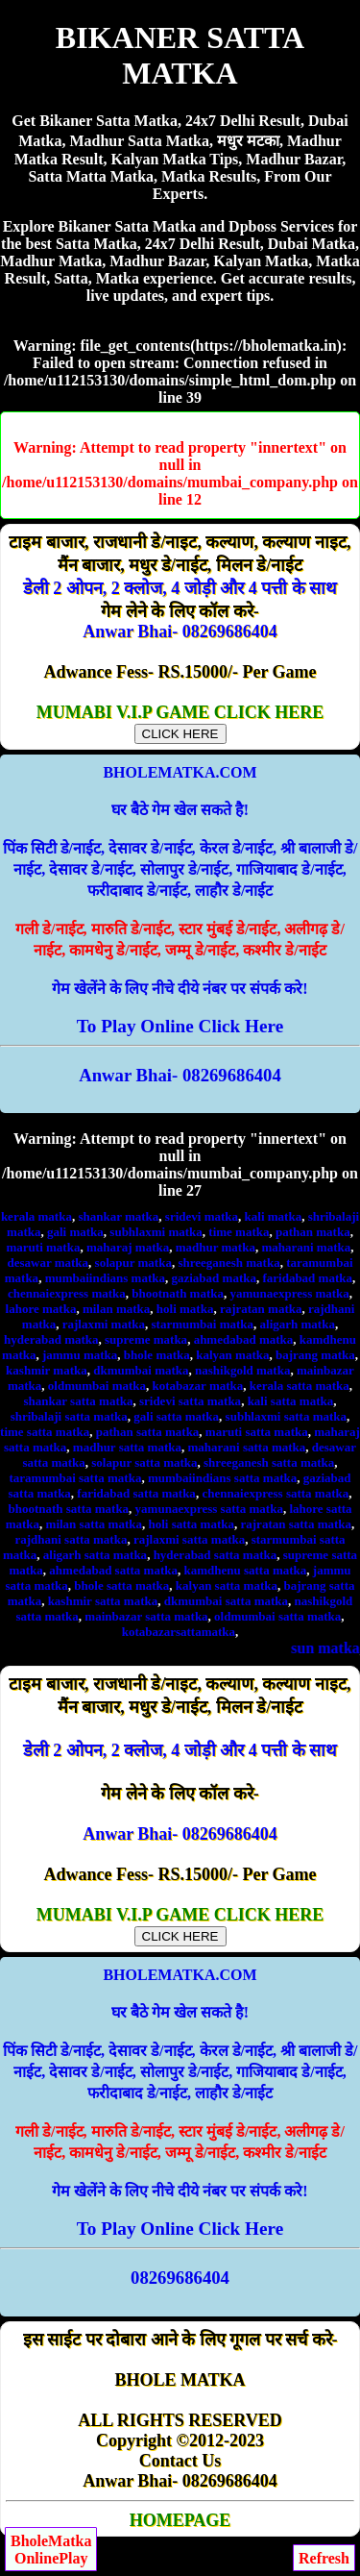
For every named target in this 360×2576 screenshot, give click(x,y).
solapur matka (133, 1262)
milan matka (116, 1308)
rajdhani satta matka (70, 1539)
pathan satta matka (148, 1431)
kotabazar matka (198, 1385)
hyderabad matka (51, 1339)
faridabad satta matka (136, 1493)
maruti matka (44, 1247)
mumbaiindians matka (105, 1278)
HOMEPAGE (180, 2520)
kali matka (273, 1216)
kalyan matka (232, 1355)
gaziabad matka (213, 1278)
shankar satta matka (78, 1401)
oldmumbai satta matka (277, 1616)
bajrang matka (315, 1355)
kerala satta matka (299, 1385)
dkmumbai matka (140, 1370)
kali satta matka (291, 1401)
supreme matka (146, 1339)
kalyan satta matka (226, 1585)
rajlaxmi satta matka (189, 1539)
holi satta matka (191, 1524)
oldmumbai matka (97, 1385)
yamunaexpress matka (289, 1293)
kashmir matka (46, 1370)
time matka (238, 1232)
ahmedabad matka (244, 1339)
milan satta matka (94, 1524)
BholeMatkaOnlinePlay (51, 2549)
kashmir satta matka (103, 1601)
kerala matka (36, 1216)
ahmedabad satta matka (113, 1570)
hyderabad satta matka (215, 1555)
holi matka (185, 1308)
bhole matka (157, 1355)
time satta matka (44, 1431)
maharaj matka (127, 1247)
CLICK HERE (180, 734)
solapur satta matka (144, 1462)
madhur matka (215, 1247)
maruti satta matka (256, 1431)
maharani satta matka (247, 1447)
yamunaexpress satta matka (209, 1508)
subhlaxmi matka (155, 1232)
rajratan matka (261, 1308)
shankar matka (118, 1216)
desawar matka (47, 1262)
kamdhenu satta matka (244, 1570)
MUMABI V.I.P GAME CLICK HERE (180, 722)
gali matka (75, 1232)
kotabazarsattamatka (178, 1631)
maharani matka (305, 1247)
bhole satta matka (121, 1585)
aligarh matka (297, 1324)
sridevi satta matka (190, 1401)
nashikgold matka (242, 1370)
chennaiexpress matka (67, 1293)
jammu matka (79, 1355)
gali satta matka (176, 1416)
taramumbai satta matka (75, 1478)
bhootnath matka (178, 1293)
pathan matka (313, 1232)
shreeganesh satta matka (269, 1462)
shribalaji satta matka (69, 1416)
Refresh (324, 2558)
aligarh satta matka (95, 1555)
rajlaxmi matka (103, 1324)
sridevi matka (201, 1216)
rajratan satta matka (296, 1524)
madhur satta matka (127, 1447)
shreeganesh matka (228, 1262)
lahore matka (41, 1308)
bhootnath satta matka (68, 1508)
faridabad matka (307, 1278)
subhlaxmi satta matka (286, 1416)
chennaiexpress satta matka (275, 1493)
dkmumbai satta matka (226, 1601)
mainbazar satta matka (145, 1616)
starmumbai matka (203, 1324)
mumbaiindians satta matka (222, 1478)
